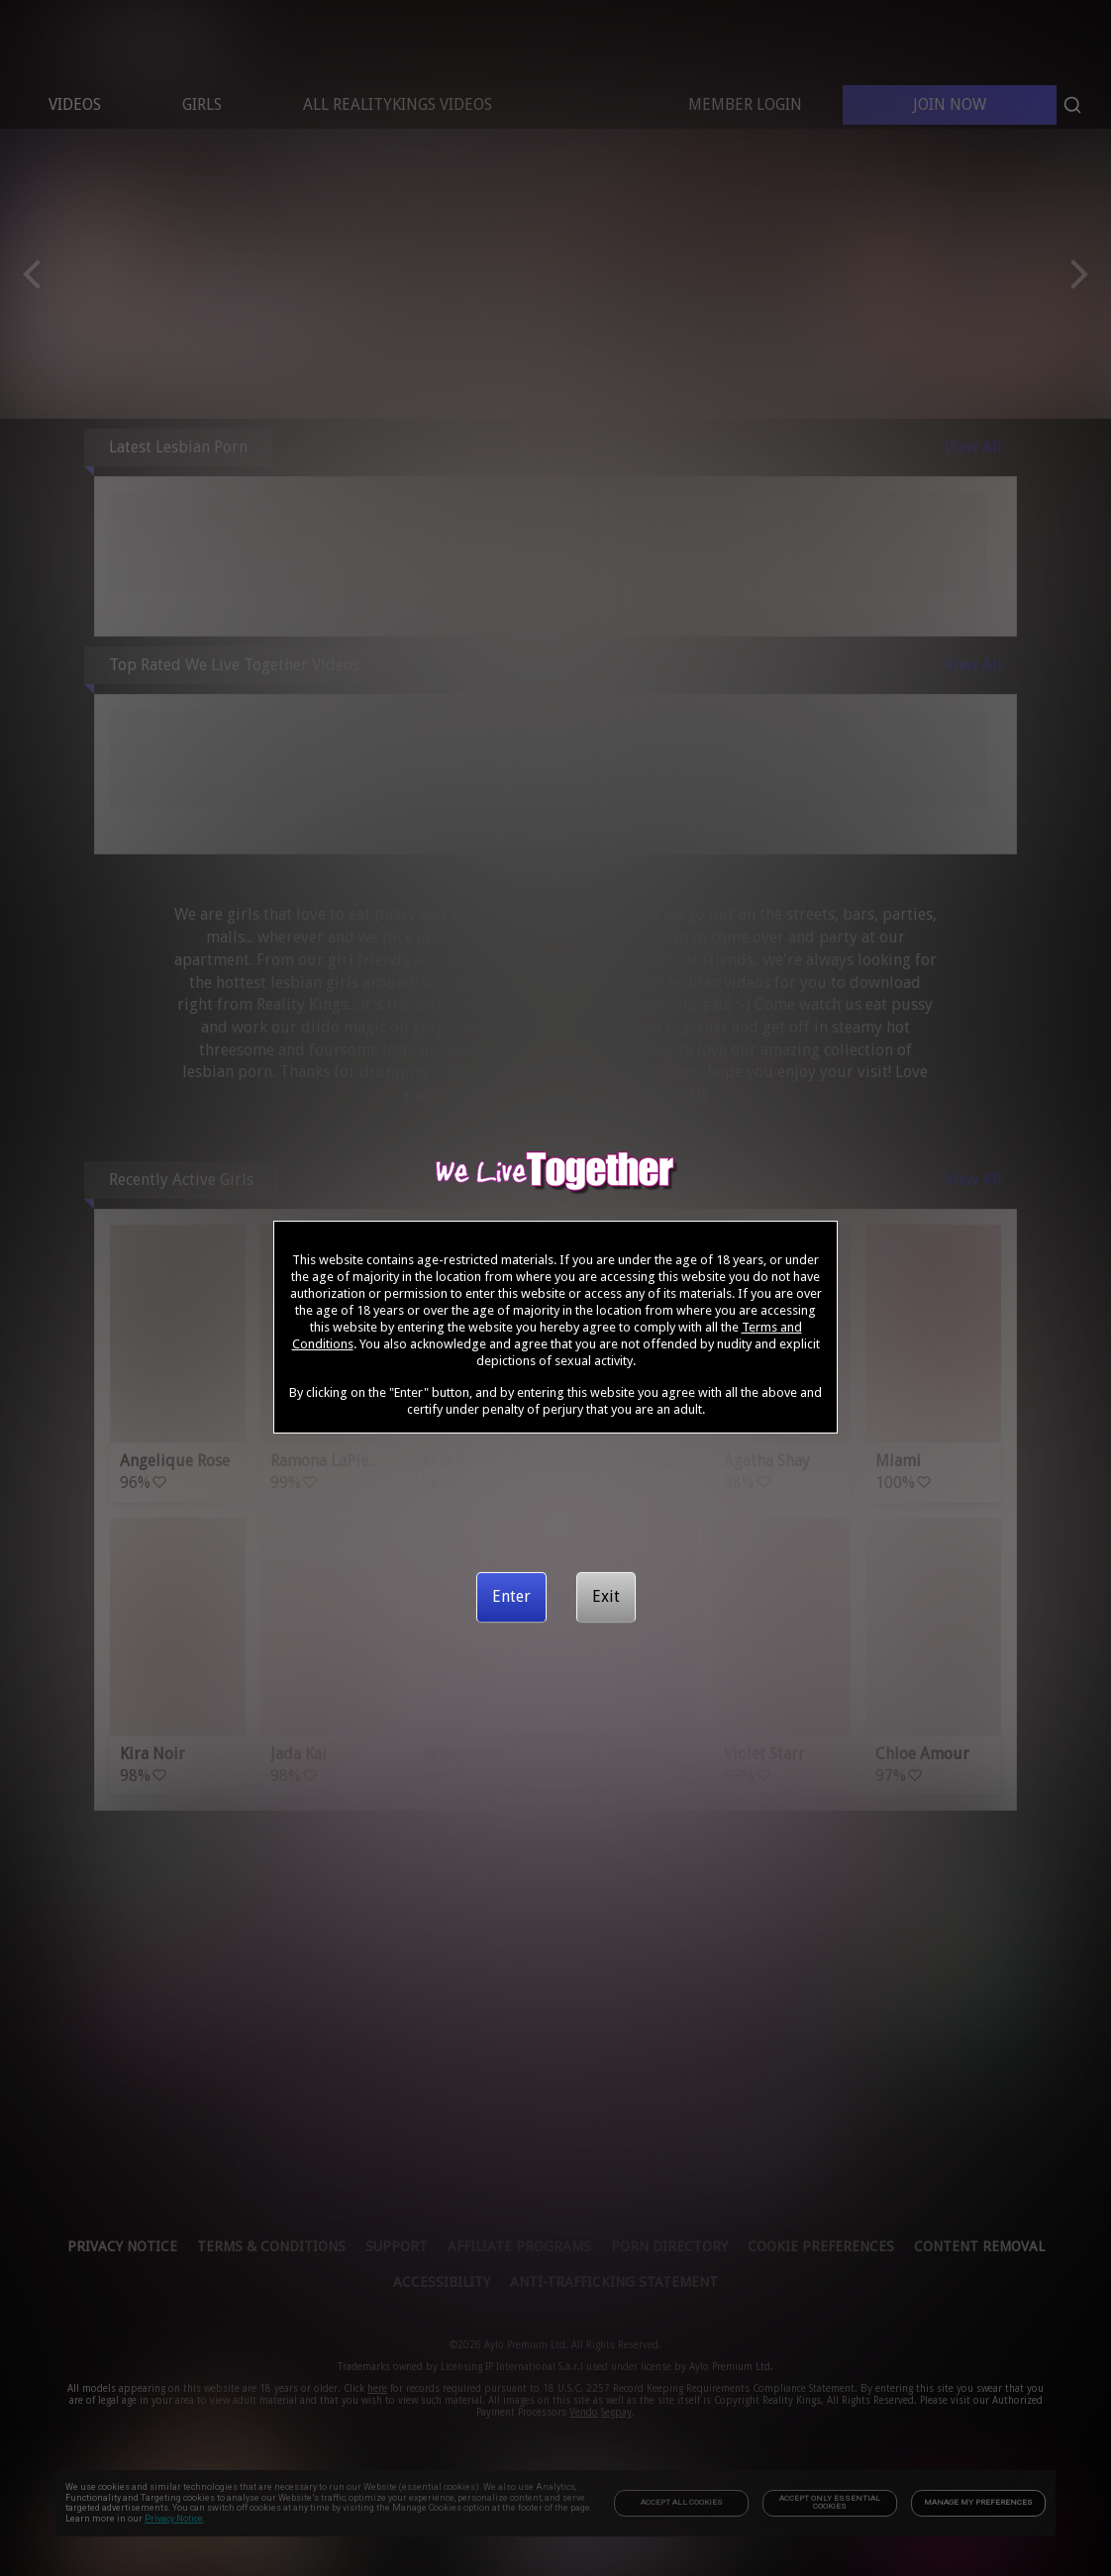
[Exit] (606, 1597)
